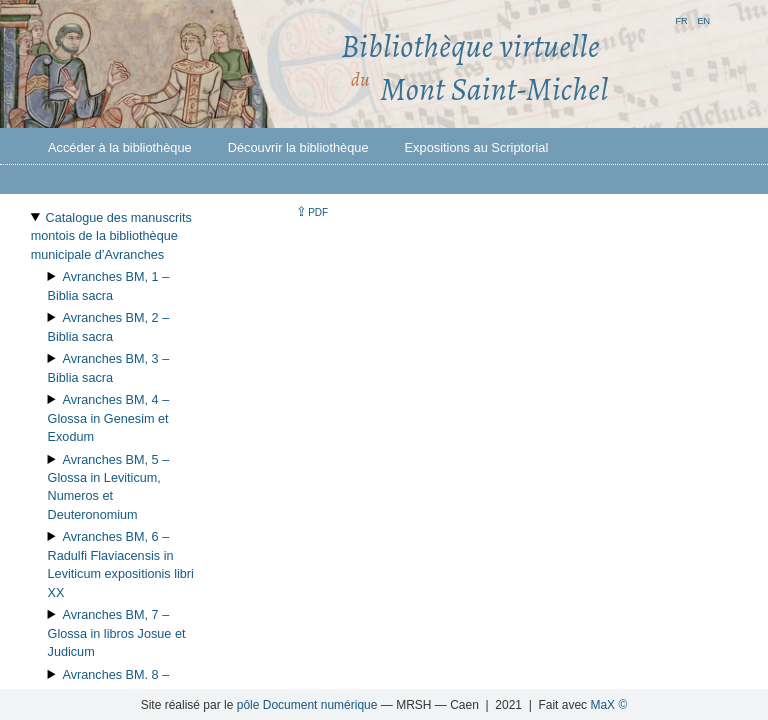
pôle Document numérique (307, 705)
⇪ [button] (312, 211)
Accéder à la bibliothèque (120, 147)
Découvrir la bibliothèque (298, 147)
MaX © (608, 705)
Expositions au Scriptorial (477, 147)
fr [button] (681, 19)
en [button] (703, 19)
